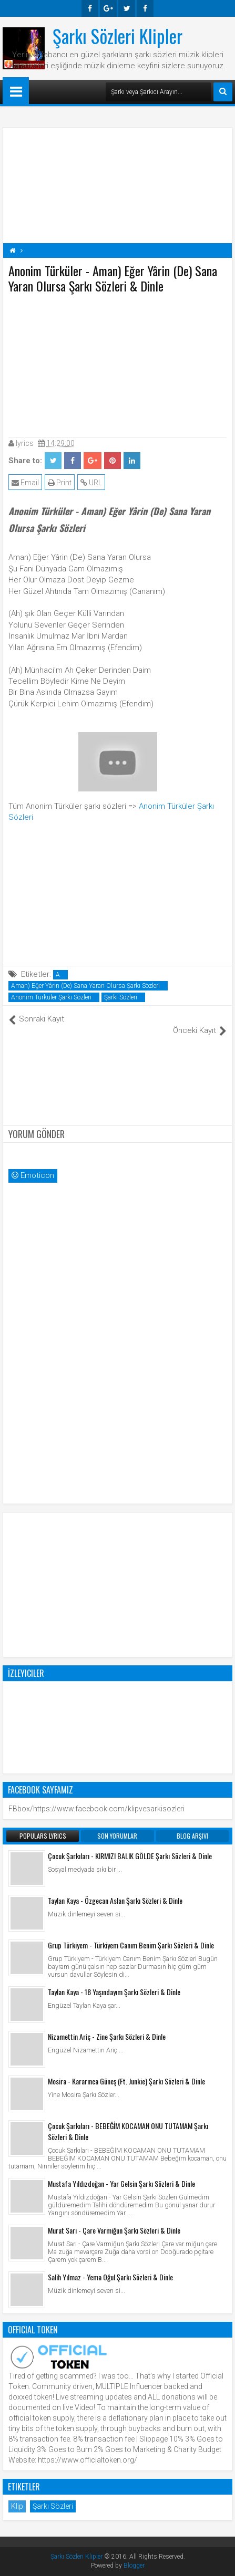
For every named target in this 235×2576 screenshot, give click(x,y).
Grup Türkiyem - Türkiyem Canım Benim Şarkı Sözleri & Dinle (131, 1945)
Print (59, 482)
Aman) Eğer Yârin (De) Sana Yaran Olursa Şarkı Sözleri (85, 985)
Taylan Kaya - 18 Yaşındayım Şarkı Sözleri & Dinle (114, 1991)
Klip (17, 2506)
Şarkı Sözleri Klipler (117, 35)
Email (25, 482)
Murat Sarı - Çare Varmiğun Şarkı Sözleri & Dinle (114, 2230)
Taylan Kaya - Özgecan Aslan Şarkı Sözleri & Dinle (115, 1900)
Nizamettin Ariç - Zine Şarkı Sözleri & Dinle (107, 2036)
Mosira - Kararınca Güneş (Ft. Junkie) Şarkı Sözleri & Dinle (126, 2081)
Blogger (134, 2565)
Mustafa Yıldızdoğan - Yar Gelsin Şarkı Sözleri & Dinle (121, 2183)
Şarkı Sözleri (120, 997)
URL (91, 482)
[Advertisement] (118, 363)
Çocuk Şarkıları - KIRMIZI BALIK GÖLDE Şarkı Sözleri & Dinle (130, 1855)
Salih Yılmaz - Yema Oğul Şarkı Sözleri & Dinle (110, 2276)
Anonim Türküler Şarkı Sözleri (51, 997)
